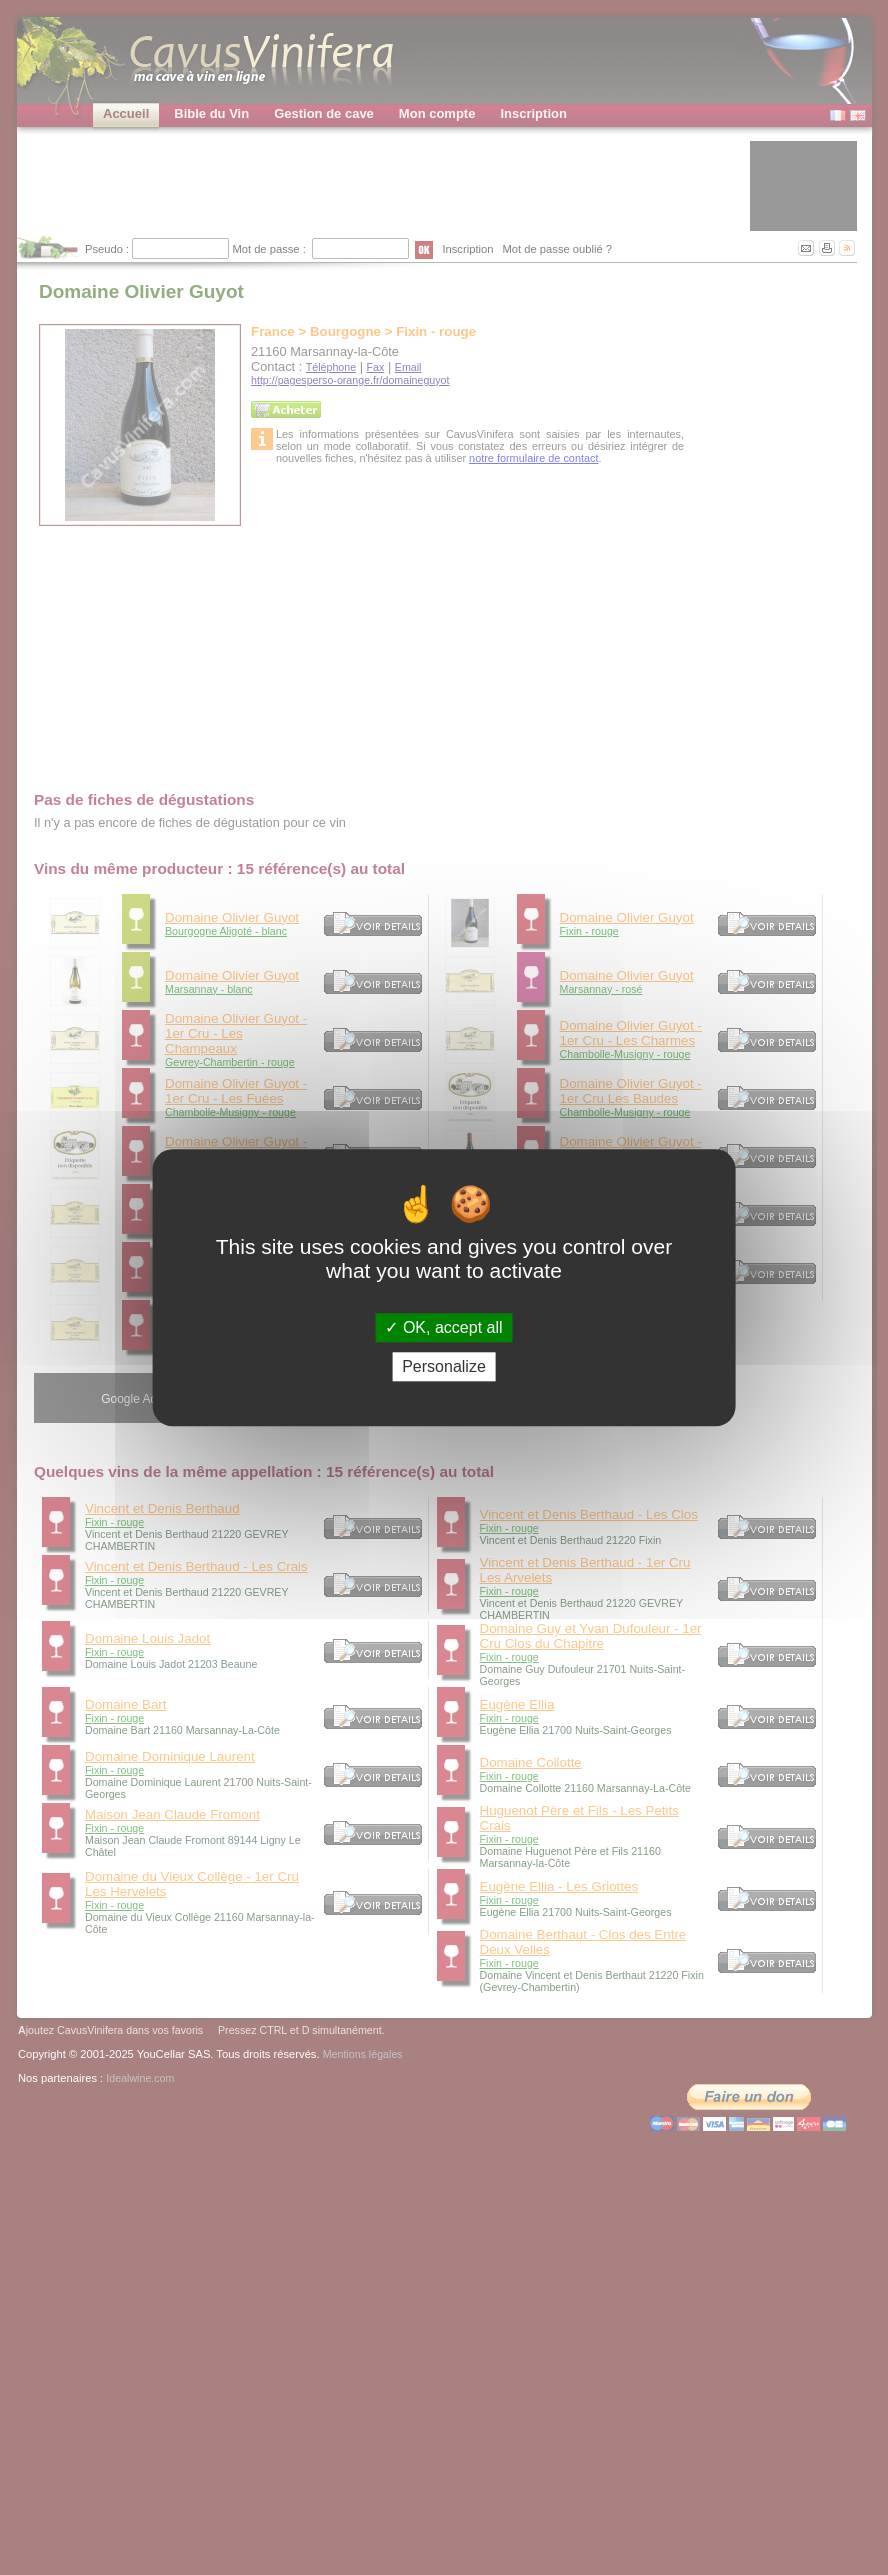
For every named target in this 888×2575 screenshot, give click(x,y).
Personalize (444, 1366)
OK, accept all (443, 1327)
